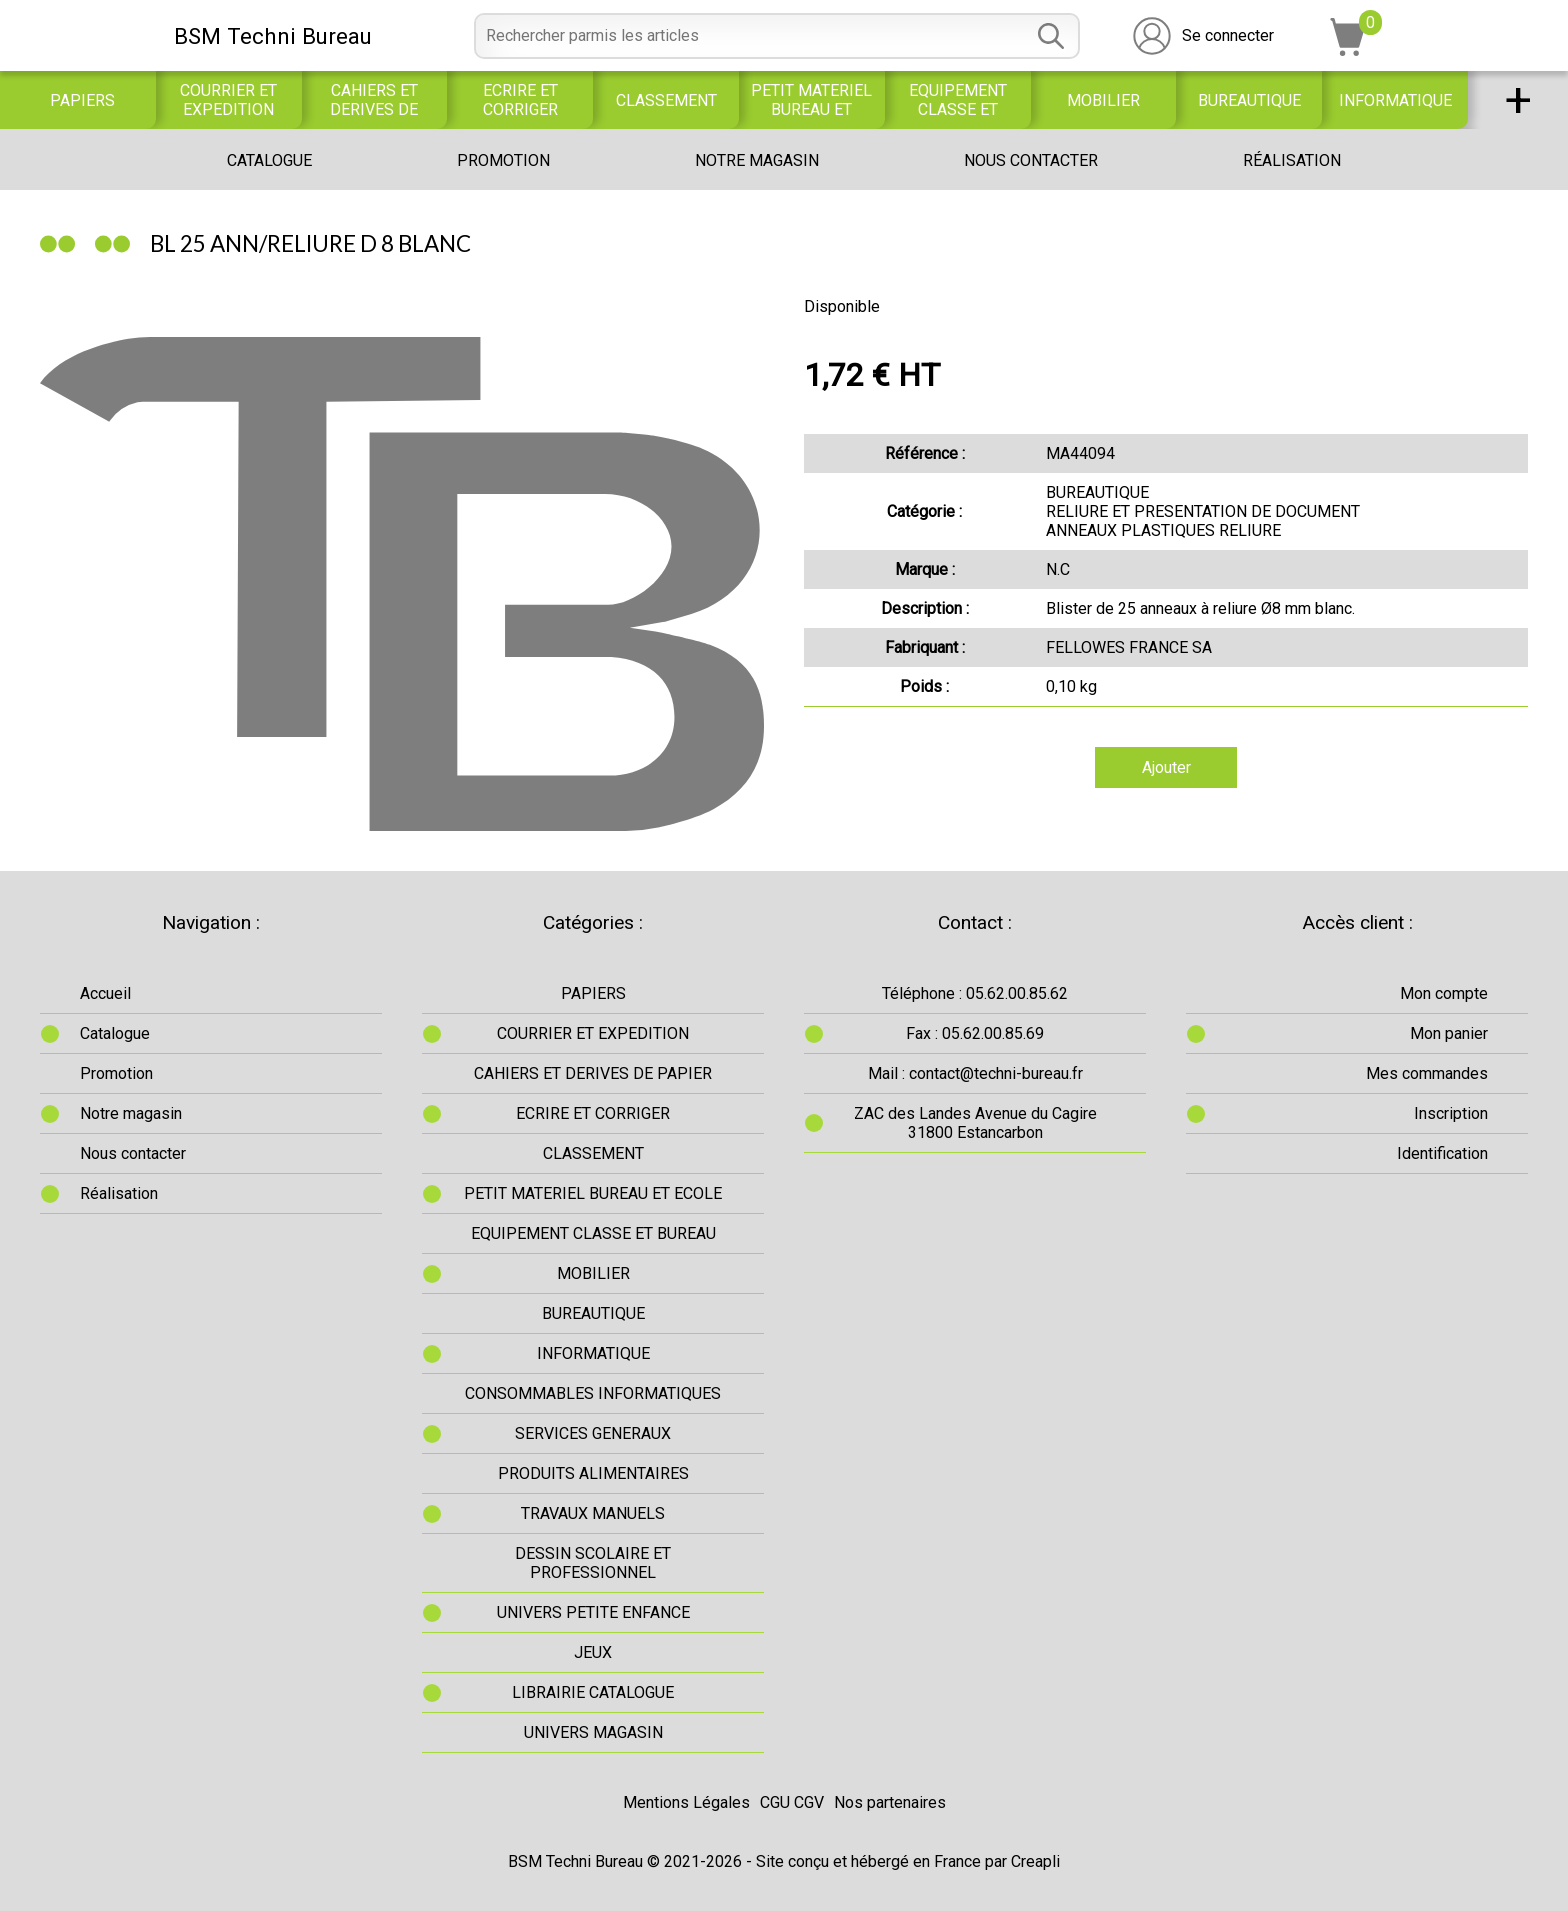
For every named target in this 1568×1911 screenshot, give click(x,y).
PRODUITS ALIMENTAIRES (593, 1473)
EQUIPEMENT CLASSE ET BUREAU (958, 100)
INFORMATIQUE (1395, 100)
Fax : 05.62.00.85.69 (975, 1033)
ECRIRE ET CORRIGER (520, 100)
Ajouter (1166, 767)
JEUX (593, 1652)
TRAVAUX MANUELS (593, 1513)
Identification (1442, 1153)
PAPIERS (82, 100)
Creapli (1035, 1861)
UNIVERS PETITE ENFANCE (593, 1612)
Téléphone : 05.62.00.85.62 (975, 993)
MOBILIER (1103, 100)
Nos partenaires (890, 1802)
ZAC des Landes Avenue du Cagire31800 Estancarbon (975, 1123)
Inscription (1451, 1113)
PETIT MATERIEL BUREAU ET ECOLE (811, 100)
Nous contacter (1031, 160)
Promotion (503, 160)
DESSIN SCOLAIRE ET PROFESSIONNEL (593, 1563)
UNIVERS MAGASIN (593, 1732)
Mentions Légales (686, 1802)
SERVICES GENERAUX (593, 1433)
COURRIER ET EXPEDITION (228, 100)
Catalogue (269, 160)
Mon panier (1449, 1033)
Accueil (105, 993)
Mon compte (1444, 993)
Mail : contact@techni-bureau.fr (975, 1073)
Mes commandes (1427, 1073)
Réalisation (1292, 160)
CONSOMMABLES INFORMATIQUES (593, 1393)
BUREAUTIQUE (1249, 100)
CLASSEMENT (666, 100)
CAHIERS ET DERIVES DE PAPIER (374, 100)
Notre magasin (757, 160)
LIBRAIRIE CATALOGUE (593, 1692)
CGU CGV (792, 1802)
